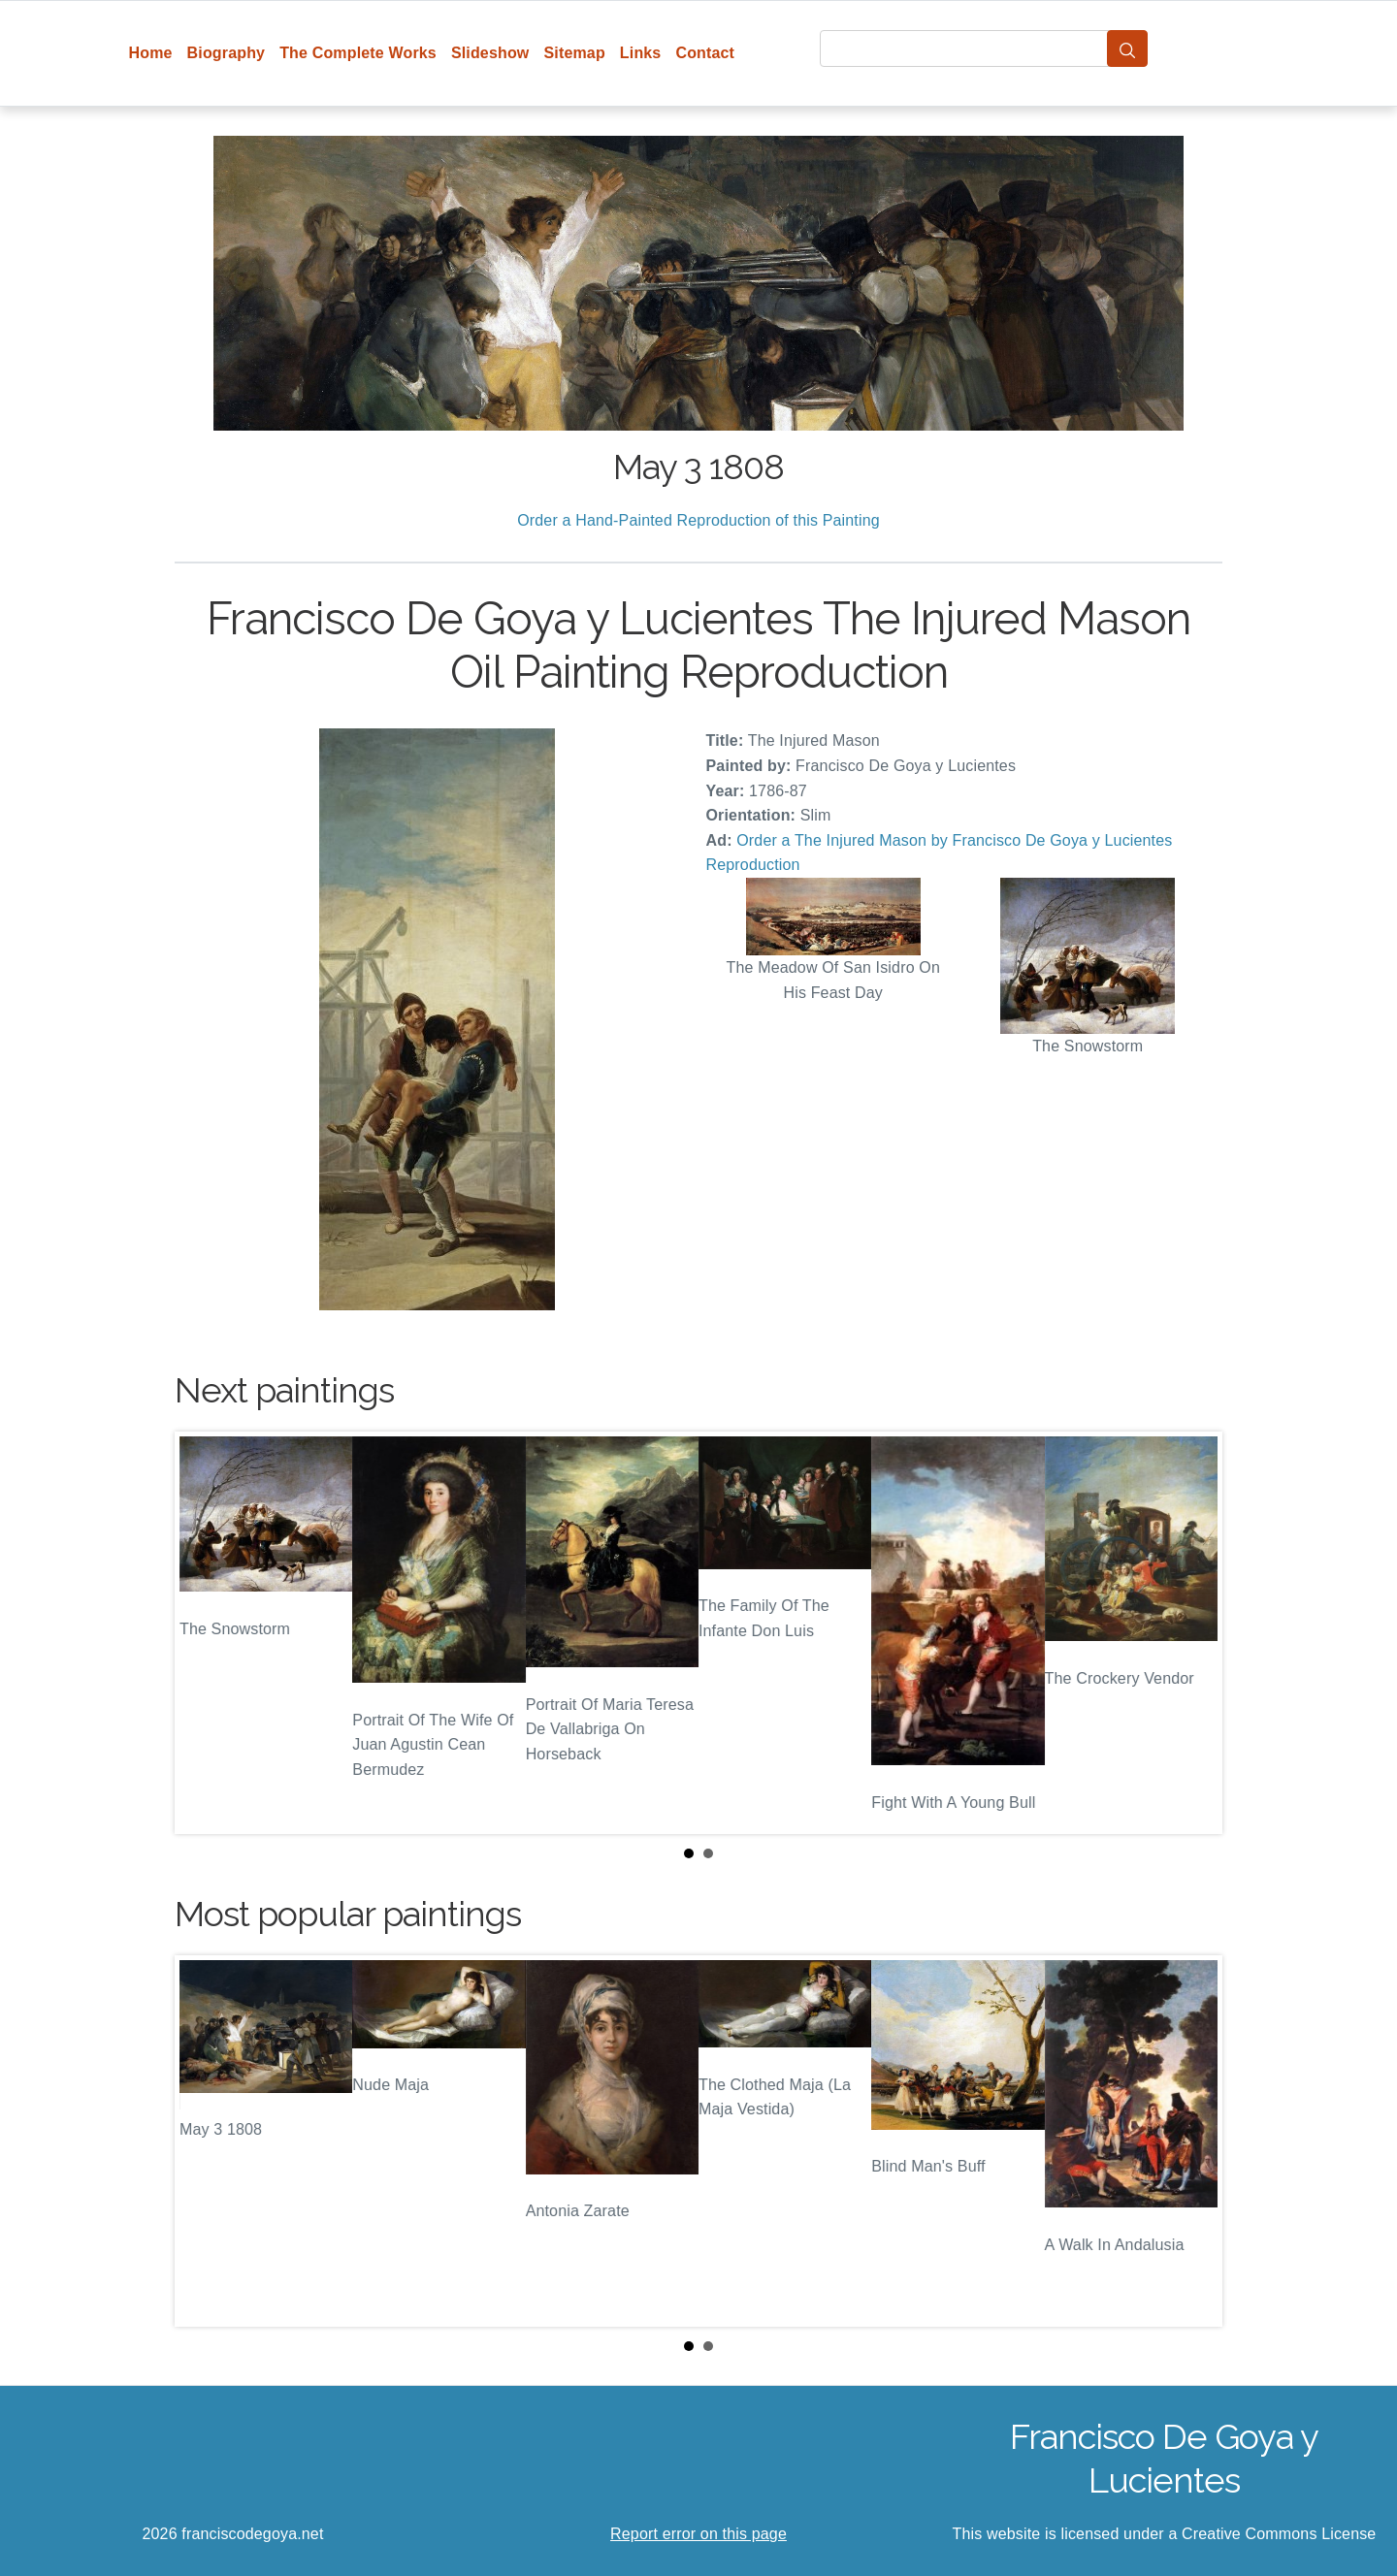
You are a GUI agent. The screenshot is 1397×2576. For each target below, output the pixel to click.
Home (151, 53)
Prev (204, 1633)
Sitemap (573, 53)
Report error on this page (698, 2534)
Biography (226, 53)
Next (1192, 1633)
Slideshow (490, 53)
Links (641, 53)
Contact (704, 53)
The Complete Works (358, 53)
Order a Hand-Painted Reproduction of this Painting (698, 520)
